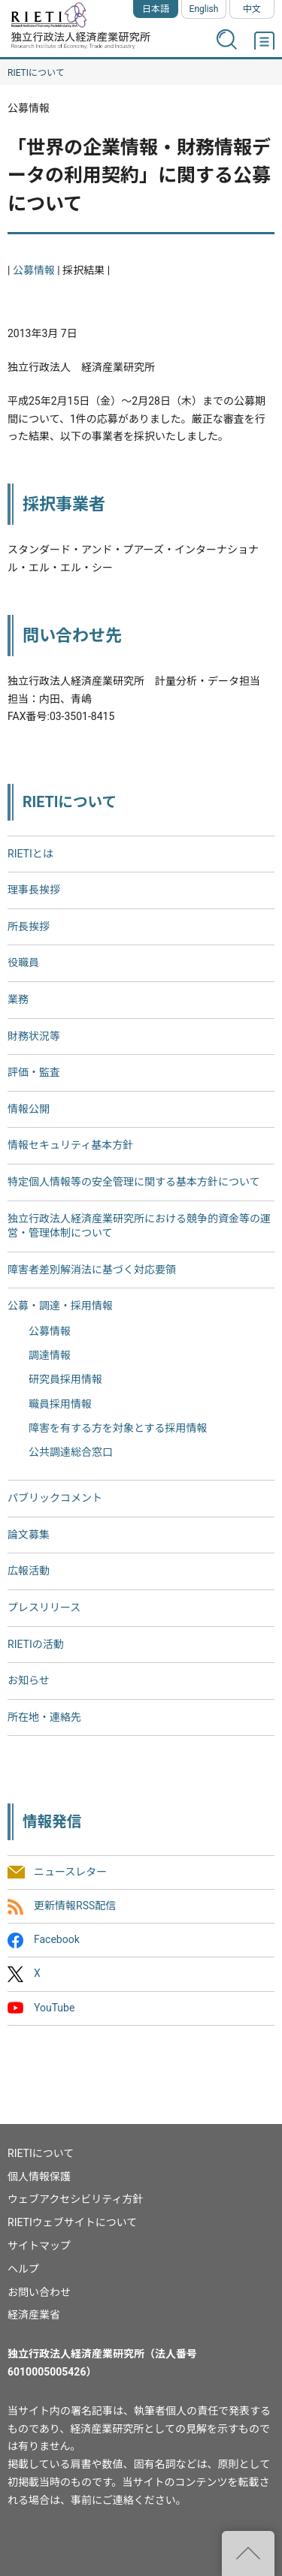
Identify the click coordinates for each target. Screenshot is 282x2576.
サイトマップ (39, 2246)
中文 (252, 9)
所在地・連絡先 (44, 1717)
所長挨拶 (29, 926)
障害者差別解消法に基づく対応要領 (92, 1270)
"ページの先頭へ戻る (248, 2553)
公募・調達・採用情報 (60, 1306)
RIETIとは (30, 854)
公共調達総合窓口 (71, 1452)
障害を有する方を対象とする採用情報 (118, 1428)
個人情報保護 (39, 2177)
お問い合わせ (39, 2292)
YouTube (54, 2008)
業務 (18, 999)
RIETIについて (36, 73)
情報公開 (29, 1109)
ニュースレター (70, 1872)
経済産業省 (34, 2315)
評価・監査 (34, 1072)
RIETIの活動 (36, 1644)
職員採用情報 (60, 1404)
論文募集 (29, 1535)
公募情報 (34, 270)
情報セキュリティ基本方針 (70, 1145)
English (204, 9)
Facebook (57, 1940)
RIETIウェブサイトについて (72, 2222)
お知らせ (29, 1680)
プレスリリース (44, 1607)
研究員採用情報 (65, 1379)
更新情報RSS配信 (75, 1906)
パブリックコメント (55, 1498)
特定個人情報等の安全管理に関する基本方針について (134, 1182)
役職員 (23, 963)
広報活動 (29, 1571)
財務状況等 (34, 1036)
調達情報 (50, 1355)
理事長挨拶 (34, 890)
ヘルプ (23, 2269)
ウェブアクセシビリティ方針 (75, 2199)
